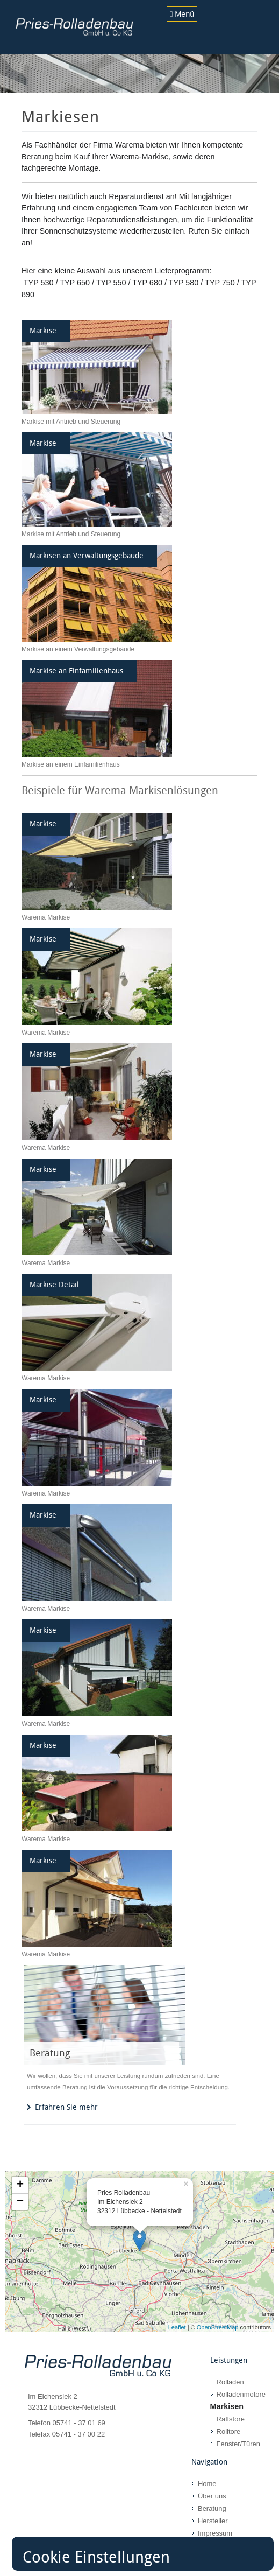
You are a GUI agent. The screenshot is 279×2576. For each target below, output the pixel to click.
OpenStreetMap (218, 2327)
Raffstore (231, 2419)
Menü (182, 14)
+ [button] (20, 2185)
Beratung (212, 2508)
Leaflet (177, 2327)
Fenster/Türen (238, 2444)
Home (207, 2484)
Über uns (212, 2496)
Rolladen (230, 2382)
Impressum (215, 2533)
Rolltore (229, 2431)
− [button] (20, 2202)
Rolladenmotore (241, 2394)
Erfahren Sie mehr (66, 2107)
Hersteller (212, 2521)
